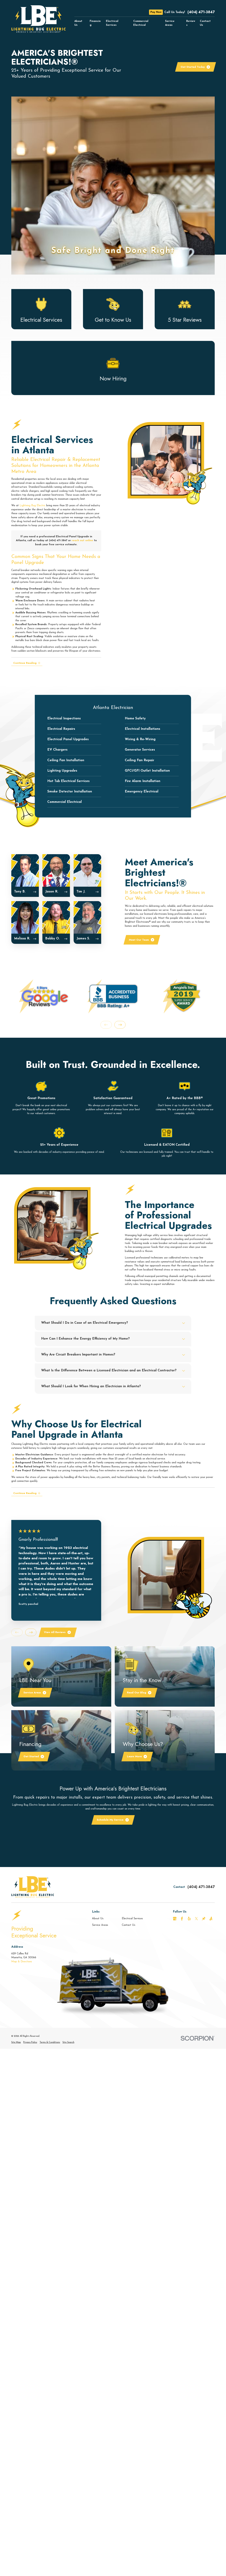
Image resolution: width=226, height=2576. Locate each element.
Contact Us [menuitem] (205, 23)
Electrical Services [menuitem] (112, 23)
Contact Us (128, 1925)
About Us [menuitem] (78, 23)
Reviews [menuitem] (190, 23)
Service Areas (100, 1925)
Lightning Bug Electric (32, 505)
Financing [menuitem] (95, 23)
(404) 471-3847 (201, 12)
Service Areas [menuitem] (169, 23)
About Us (97, 1918)
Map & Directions (21, 1961)
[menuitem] (74, 719)
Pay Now (156, 12)
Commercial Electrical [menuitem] (140, 23)
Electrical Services (132, 1918)
